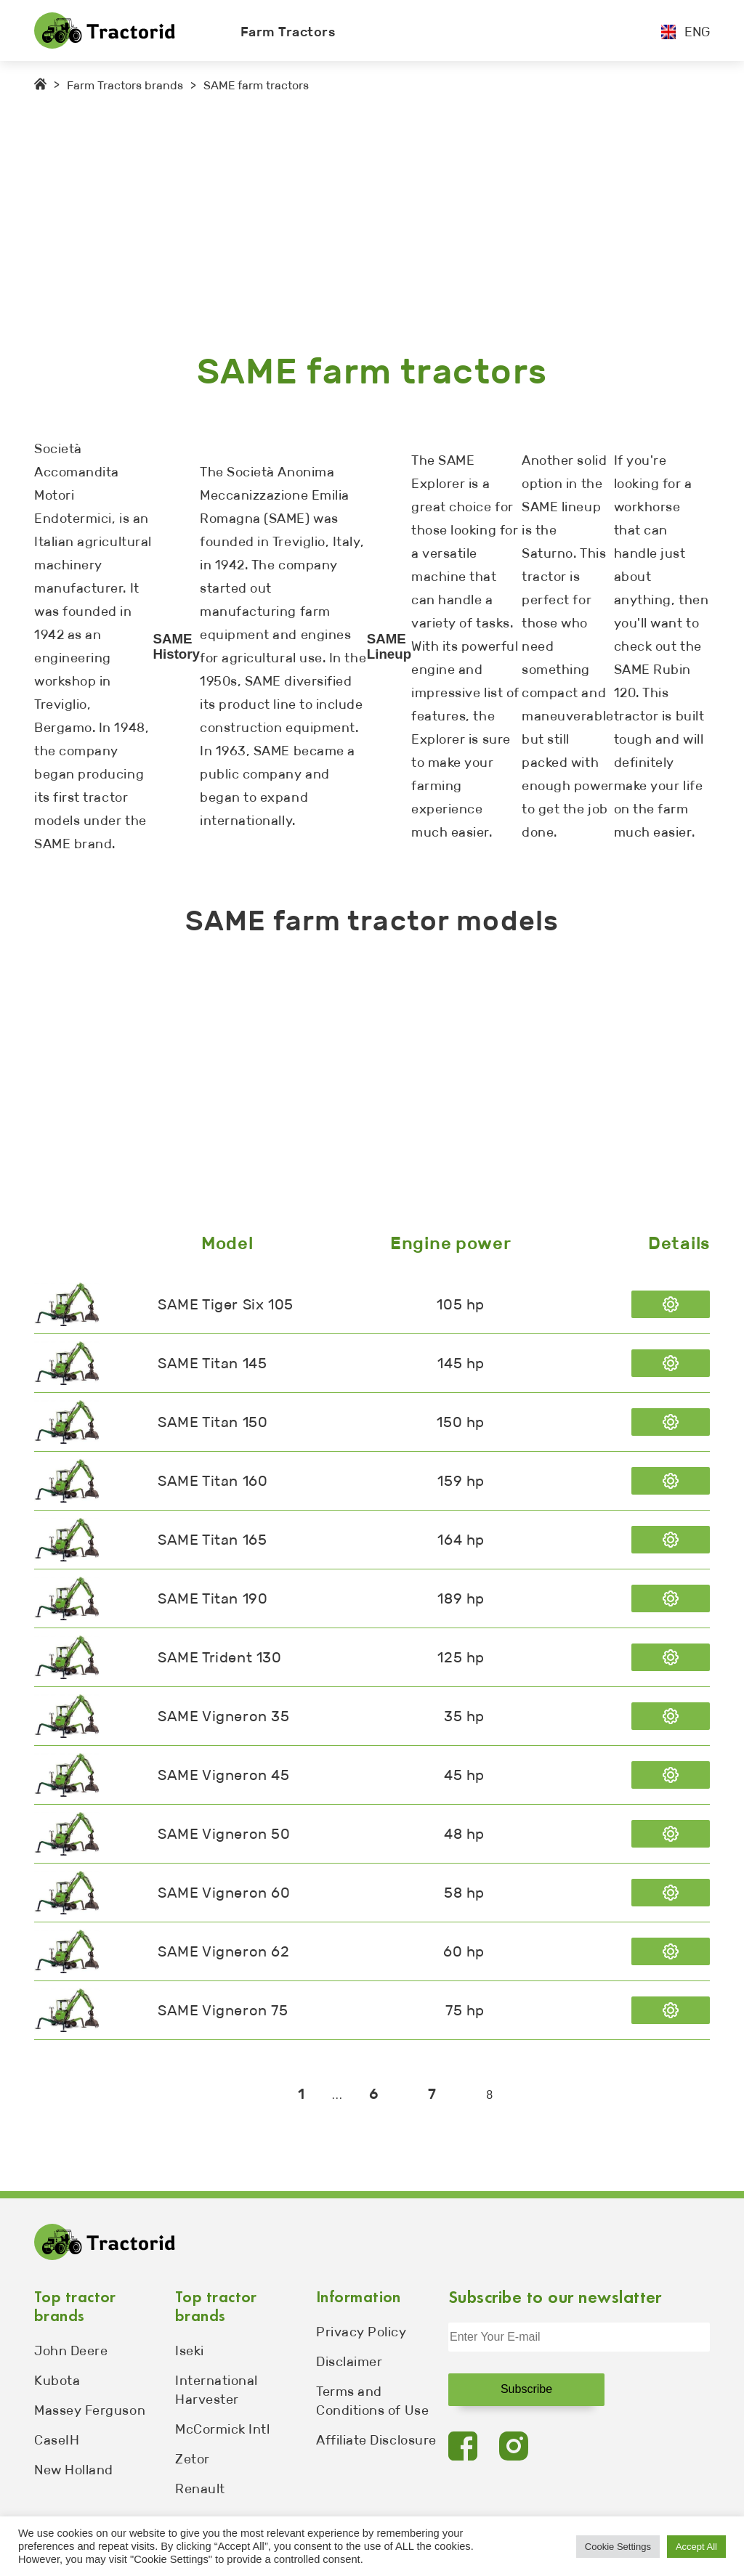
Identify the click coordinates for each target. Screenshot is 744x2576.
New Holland (73, 2470)
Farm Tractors (288, 32)
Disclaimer (349, 2362)
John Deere (71, 2351)
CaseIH (56, 2440)
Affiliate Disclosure (376, 2440)
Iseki (189, 2351)
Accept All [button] (696, 2546)
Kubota (57, 2381)
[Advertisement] (372, 221)
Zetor (192, 2459)
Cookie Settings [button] (618, 2546)
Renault (200, 2489)
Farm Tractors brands (125, 85)
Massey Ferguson (89, 2410)
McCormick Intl (222, 2429)
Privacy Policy (361, 2332)
